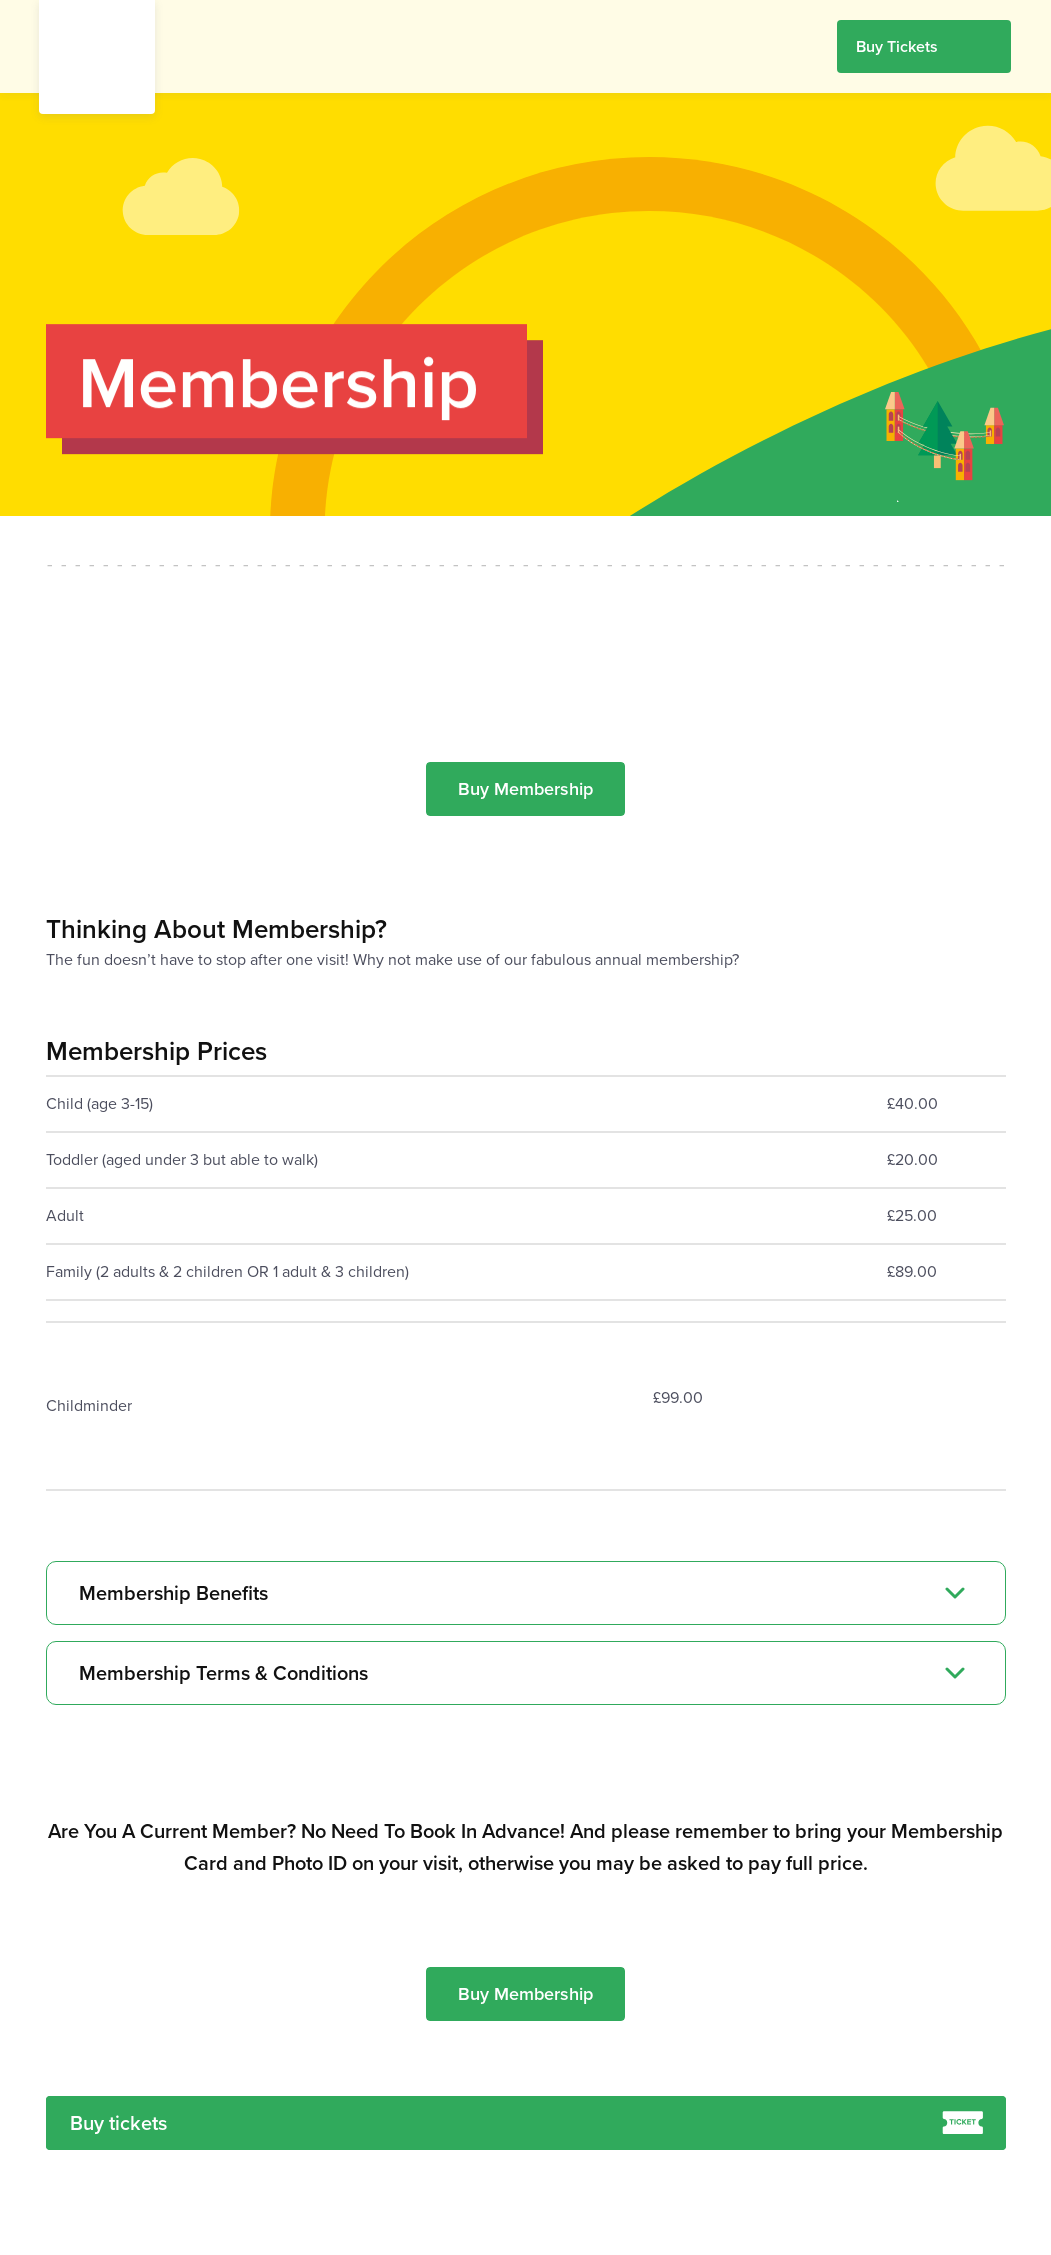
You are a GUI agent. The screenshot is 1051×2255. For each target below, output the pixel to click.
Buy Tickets (897, 46)
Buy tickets (526, 2122)
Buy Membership (525, 788)
